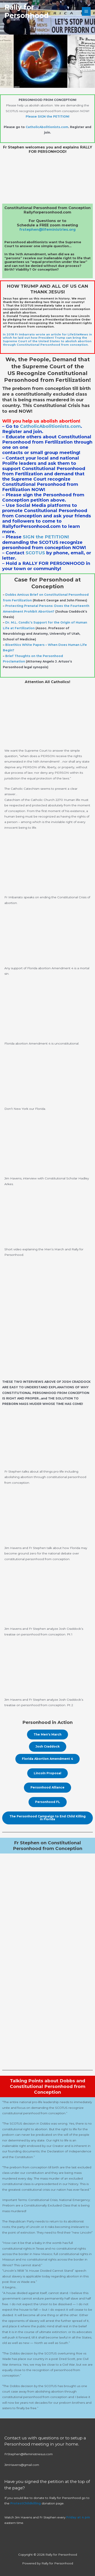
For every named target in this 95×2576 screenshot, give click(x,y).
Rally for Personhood (26, 11)
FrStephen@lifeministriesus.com (28, 2454)
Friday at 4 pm (78, 2517)
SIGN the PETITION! (46, 536)
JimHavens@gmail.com (21, 2465)
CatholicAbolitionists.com (47, 127)
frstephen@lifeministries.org (47, 229)
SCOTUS (35, 552)
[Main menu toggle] (86, 11)
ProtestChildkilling (25, 2503)
